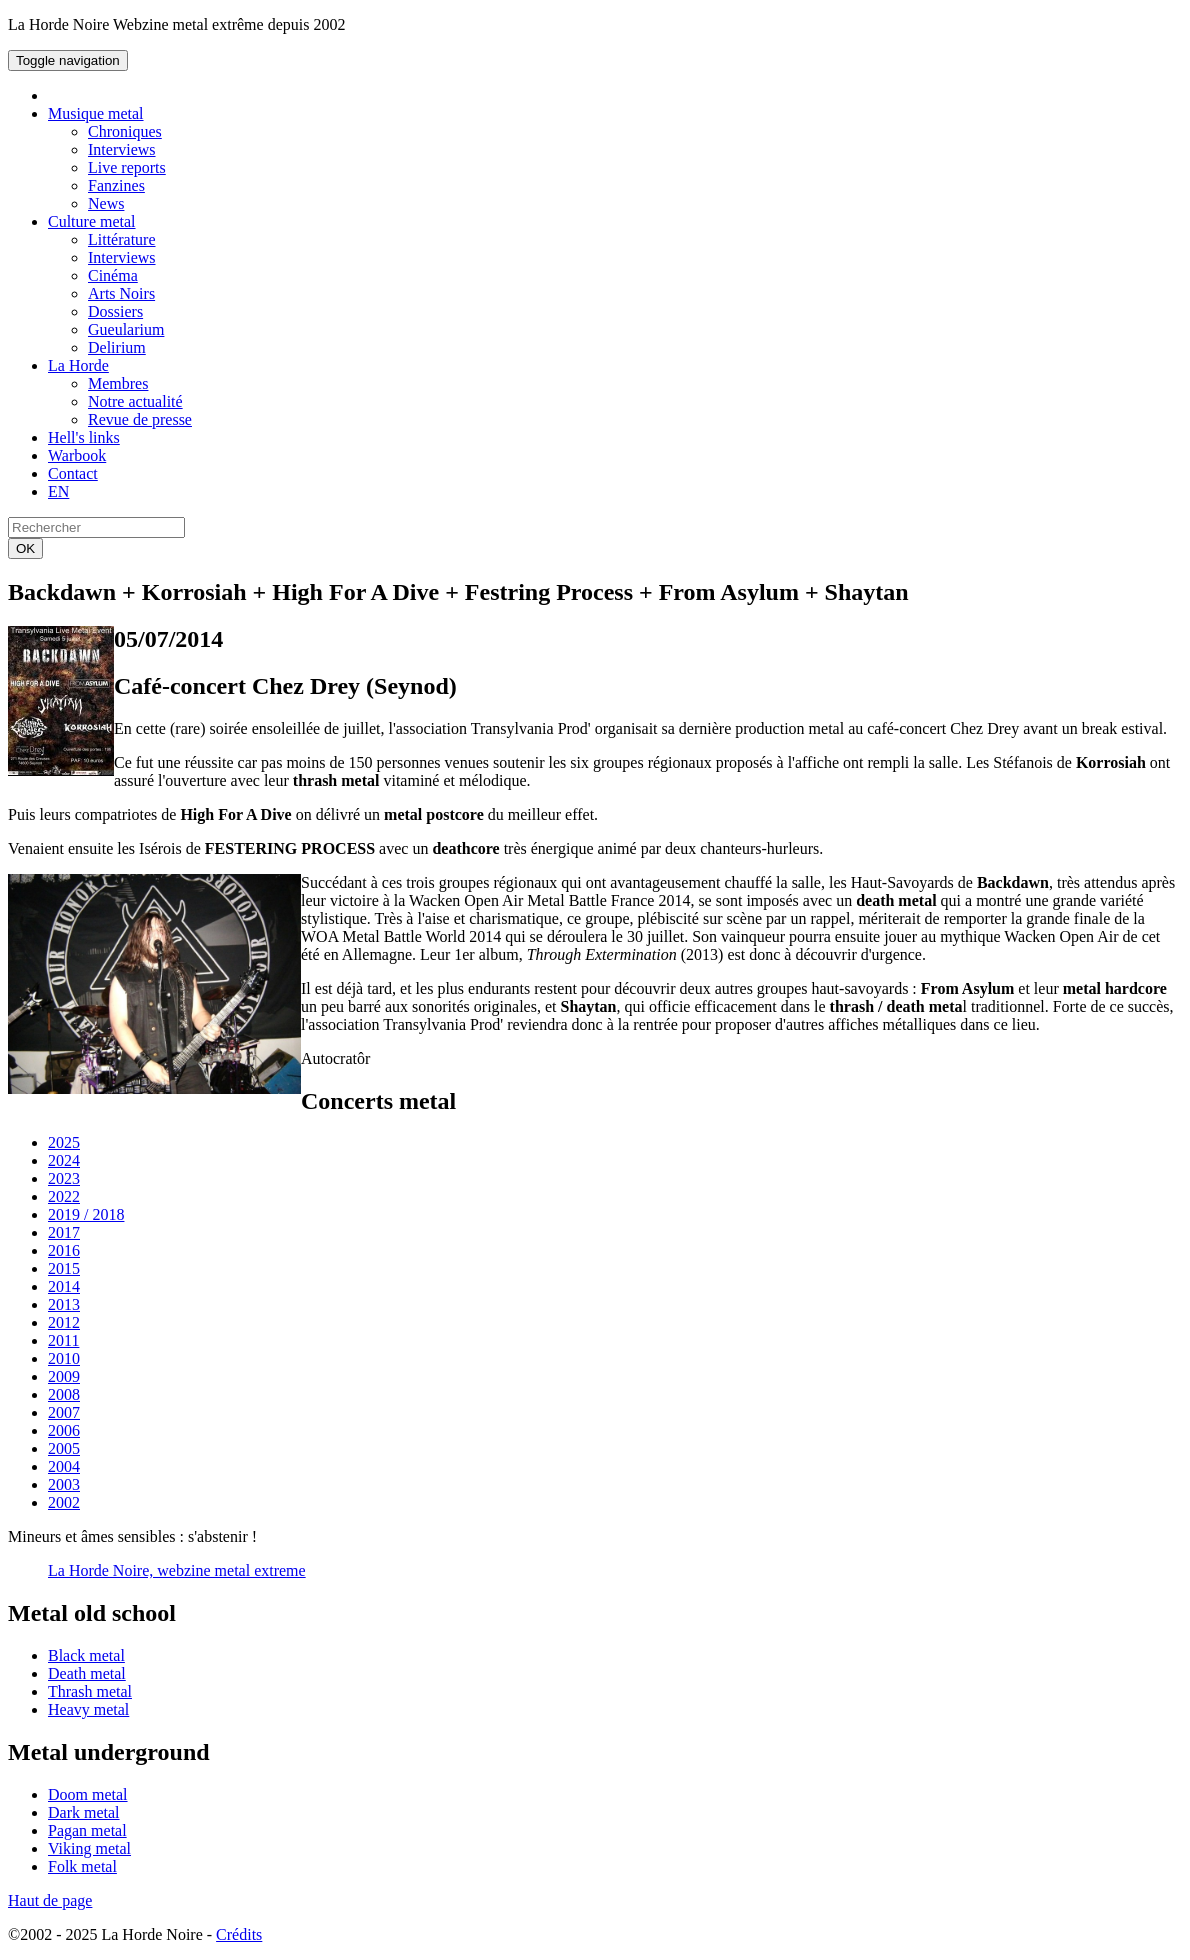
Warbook (77, 455)
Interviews (122, 149)
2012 (64, 1322)
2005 (64, 1448)
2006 (64, 1430)
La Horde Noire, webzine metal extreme (177, 1570)
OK (25, 548)
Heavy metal (88, 1709)
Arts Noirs (121, 293)
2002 (64, 1502)
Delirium (117, 347)
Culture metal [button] (92, 221)
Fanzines (116, 185)
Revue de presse (140, 419)
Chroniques (125, 131)
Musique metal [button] (96, 113)
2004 (64, 1466)
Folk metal (82, 1866)
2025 (64, 1142)
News (106, 203)
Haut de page (50, 1900)
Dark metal (84, 1812)
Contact (73, 473)
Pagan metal (87, 1830)
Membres (118, 383)
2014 (64, 1286)
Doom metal (88, 1794)
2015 (64, 1268)
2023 (64, 1178)
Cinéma (113, 275)
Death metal (87, 1673)
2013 (64, 1304)
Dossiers (115, 311)
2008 (64, 1394)
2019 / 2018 (86, 1214)
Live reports (127, 167)
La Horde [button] (78, 365)
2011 (63, 1340)
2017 (64, 1232)
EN (58, 491)
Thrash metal (90, 1691)
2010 (64, 1358)
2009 (64, 1376)
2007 (64, 1412)
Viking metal (89, 1848)
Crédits (239, 1934)
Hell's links (84, 437)
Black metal (86, 1655)
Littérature (122, 239)
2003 (64, 1484)
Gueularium (126, 329)
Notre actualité (135, 401)
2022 (64, 1196)
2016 (64, 1250)
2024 (64, 1160)
